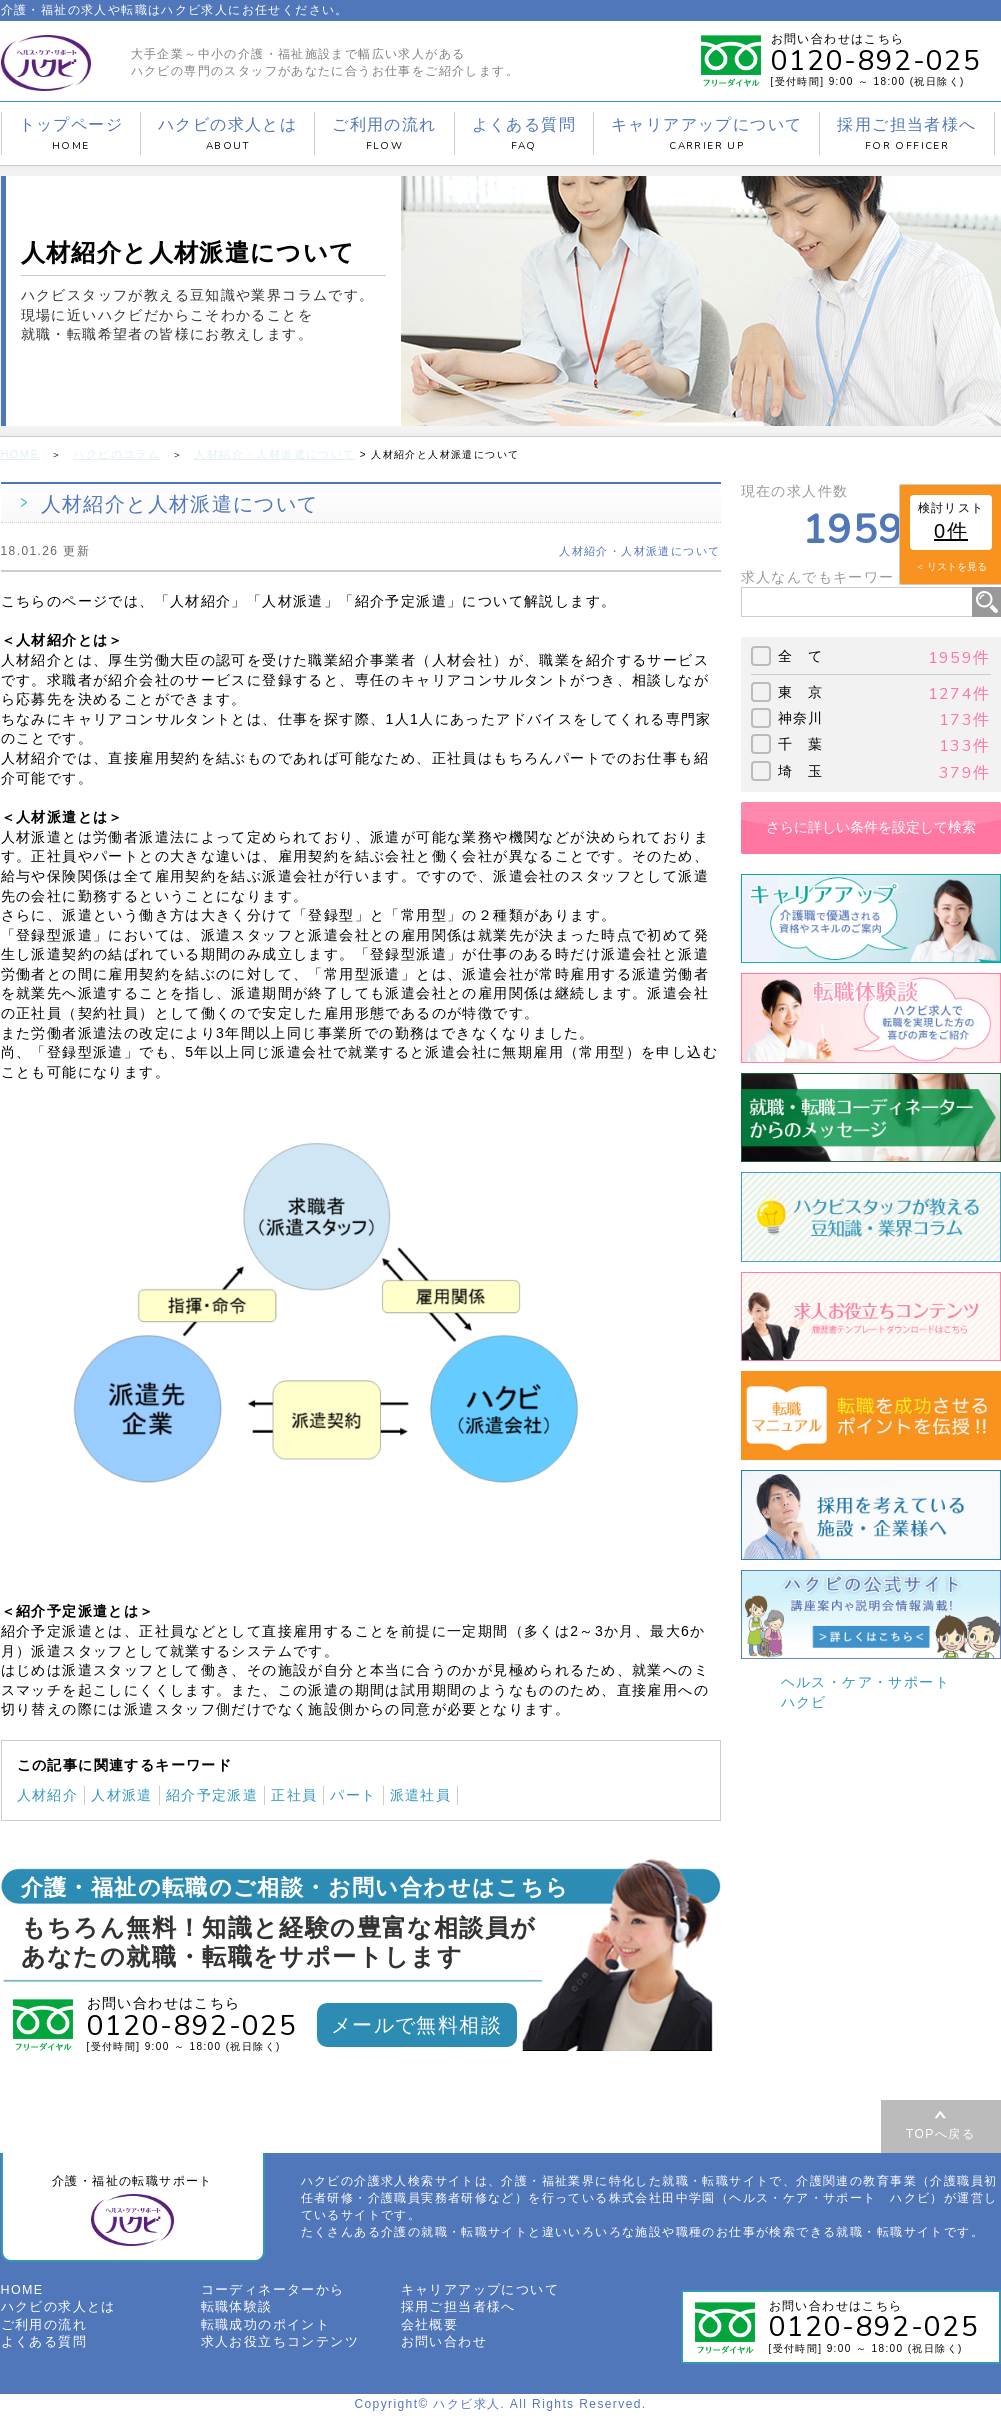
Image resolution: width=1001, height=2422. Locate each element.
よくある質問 (524, 134)
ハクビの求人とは (227, 134)
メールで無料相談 (416, 2023)
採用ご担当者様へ (906, 134)
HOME (19, 453)
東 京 (801, 690)
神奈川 (801, 717)
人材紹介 (48, 1793)
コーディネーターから (268, 2297)
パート (353, 1793)
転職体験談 (234, 2314)
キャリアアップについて (706, 134)
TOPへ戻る (940, 2133)
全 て (801, 655)
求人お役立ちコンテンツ (274, 2347)
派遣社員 (421, 1793)
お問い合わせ (441, 2347)
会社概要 (428, 2331)
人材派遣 (122, 1793)
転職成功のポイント (261, 2331)
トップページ (71, 134)
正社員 (294, 1793)
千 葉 (801, 743)
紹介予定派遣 (212, 1793)
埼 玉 (801, 769)
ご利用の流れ (384, 134)
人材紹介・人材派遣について (258, 453)
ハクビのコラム (110, 453)
